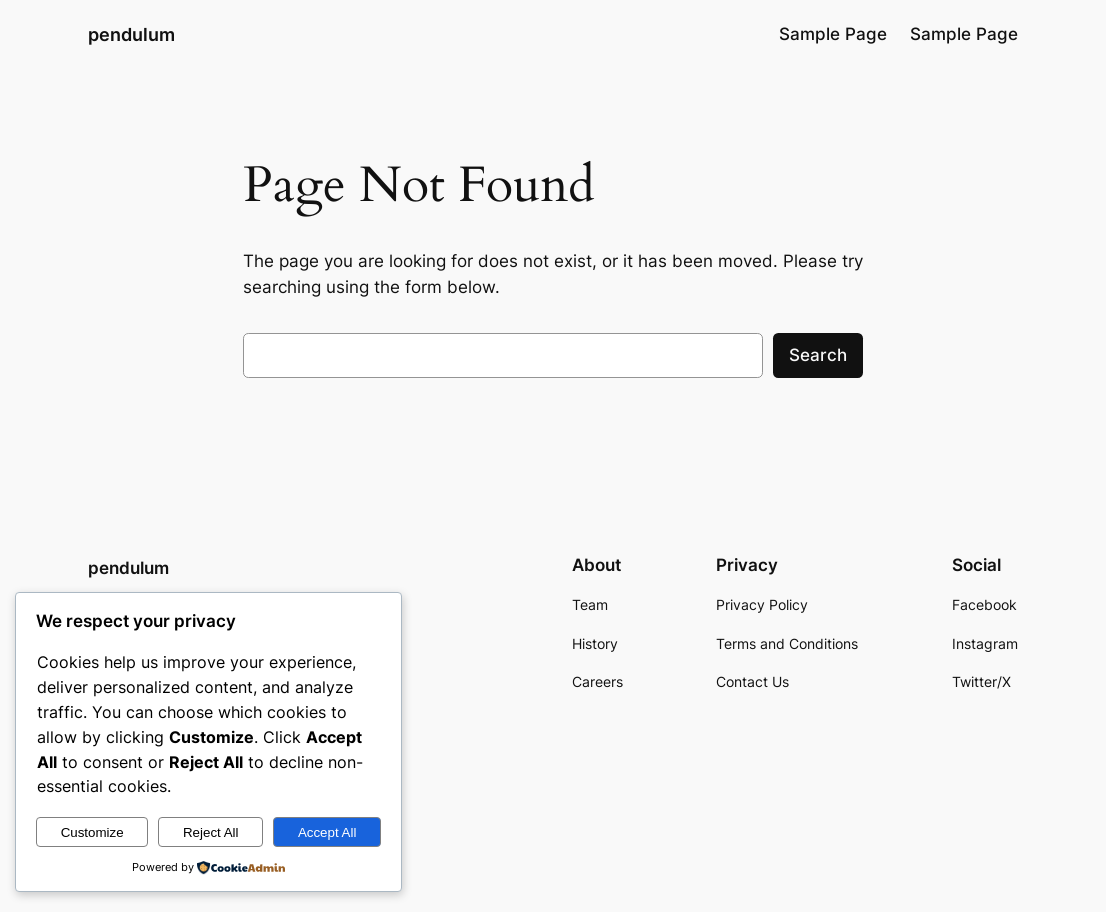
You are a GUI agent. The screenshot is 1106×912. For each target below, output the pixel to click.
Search (818, 355)
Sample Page (833, 34)
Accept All (327, 832)
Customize (92, 832)
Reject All (211, 832)
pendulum (131, 34)
